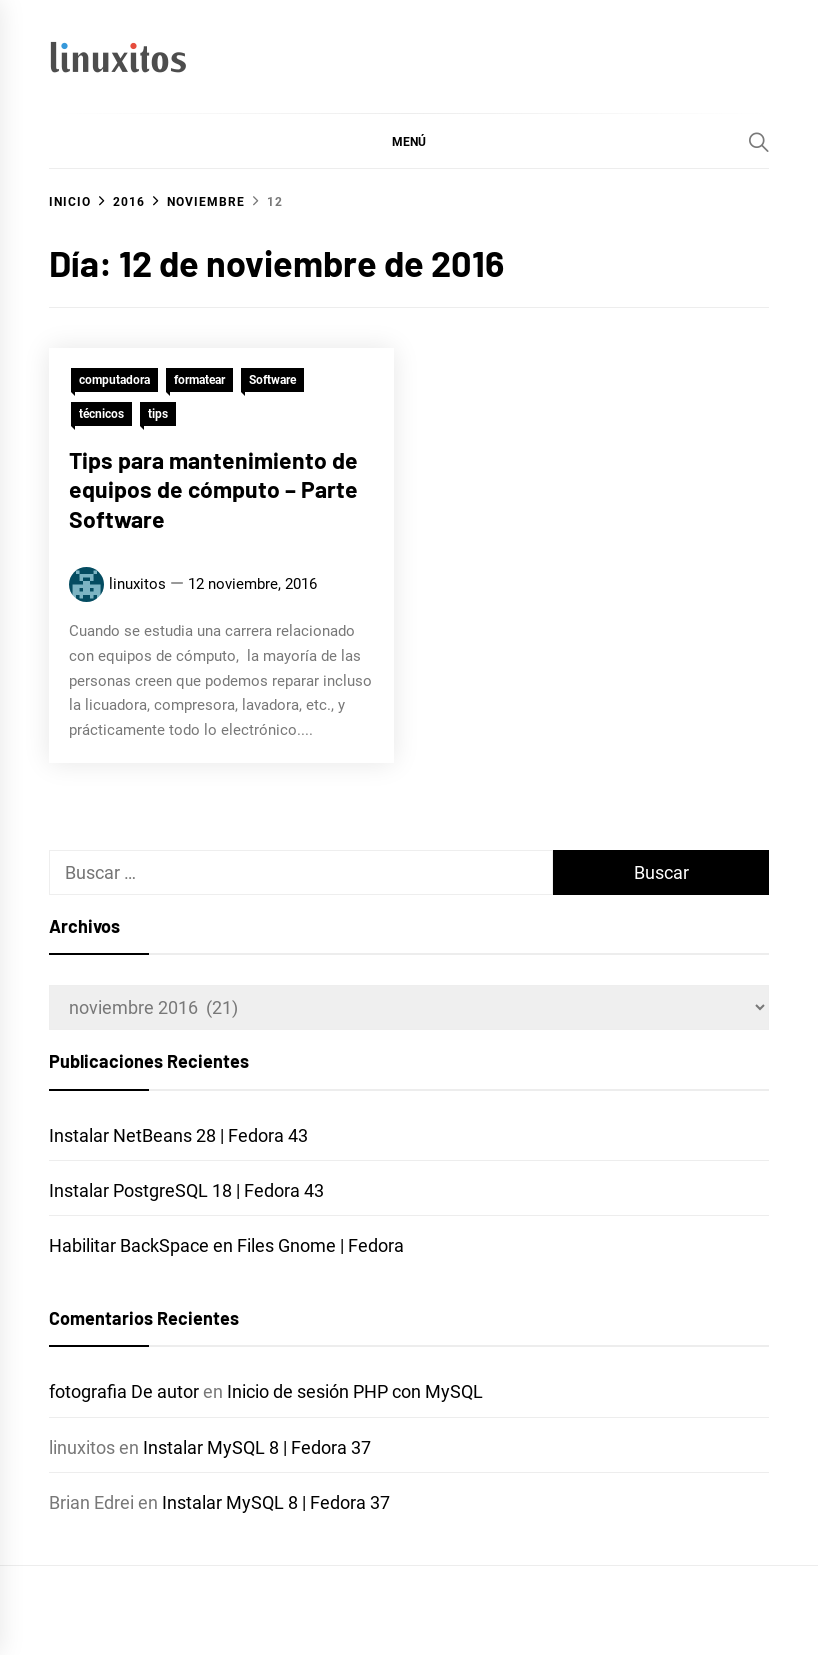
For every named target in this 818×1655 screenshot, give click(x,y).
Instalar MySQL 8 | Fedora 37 (257, 1447)
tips (158, 414)
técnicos (101, 414)
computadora (114, 380)
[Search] (759, 142)
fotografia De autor (124, 1391)
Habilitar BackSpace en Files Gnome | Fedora (226, 1245)
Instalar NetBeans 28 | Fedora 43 (178, 1135)
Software (272, 380)
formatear (199, 380)
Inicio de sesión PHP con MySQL (355, 1391)
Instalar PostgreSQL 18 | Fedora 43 (186, 1190)
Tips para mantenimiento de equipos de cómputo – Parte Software (213, 490)
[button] (409, 141)
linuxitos (137, 584)
